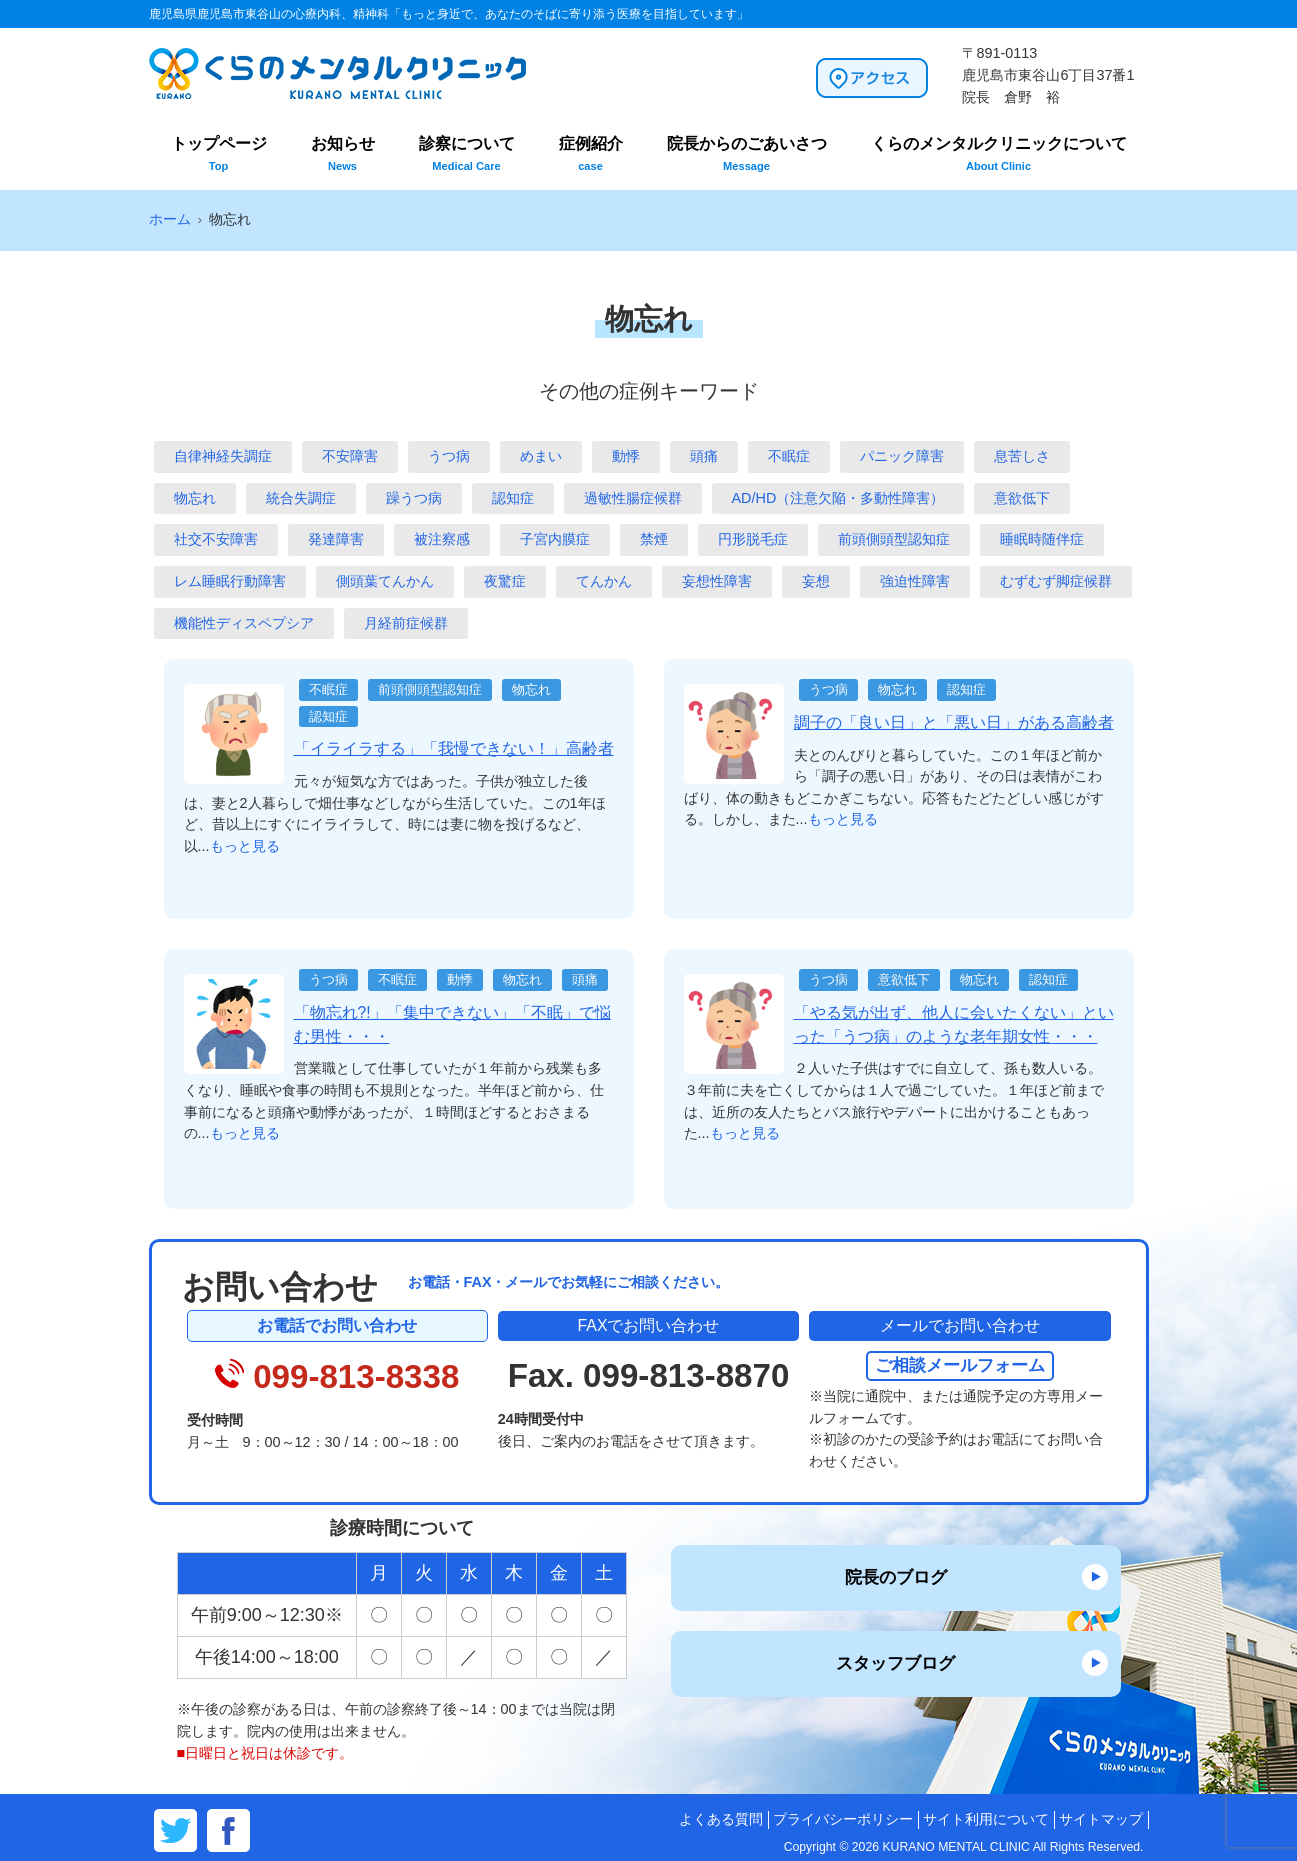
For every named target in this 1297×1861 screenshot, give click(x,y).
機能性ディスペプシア (244, 623)
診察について (467, 153)
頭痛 (704, 456)
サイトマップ (1101, 1819)
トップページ (219, 153)
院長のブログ (896, 1577)
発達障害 (336, 539)
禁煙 (654, 539)
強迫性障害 (915, 581)
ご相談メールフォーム (960, 1365)
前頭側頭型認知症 (894, 539)
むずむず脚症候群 (1056, 581)
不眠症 (789, 456)
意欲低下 (1022, 498)
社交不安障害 (216, 539)
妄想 (816, 581)
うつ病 (449, 456)
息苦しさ (1022, 456)
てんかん (604, 581)
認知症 (513, 498)
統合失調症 (301, 498)
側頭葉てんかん (385, 581)
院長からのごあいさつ (747, 153)
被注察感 (442, 539)
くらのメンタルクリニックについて (999, 153)
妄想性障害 (717, 581)
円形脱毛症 (753, 539)
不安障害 (350, 456)
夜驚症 (505, 581)
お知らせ (343, 153)
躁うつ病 (414, 498)
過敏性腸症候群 (633, 498)
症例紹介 (591, 153)
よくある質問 (721, 1819)
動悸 (626, 456)
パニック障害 (902, 456)
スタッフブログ (895, 1663)
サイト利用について (986, 1819)
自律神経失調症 (223, 456)
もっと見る (245, 846)
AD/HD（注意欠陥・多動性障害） (838, 498)
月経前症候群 (406, 623)
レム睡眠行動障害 (230, 581)
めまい (541, 456)
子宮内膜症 (555, 539)
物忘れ (195, 498)
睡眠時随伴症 (1042, 539)
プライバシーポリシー (843, 1819)
